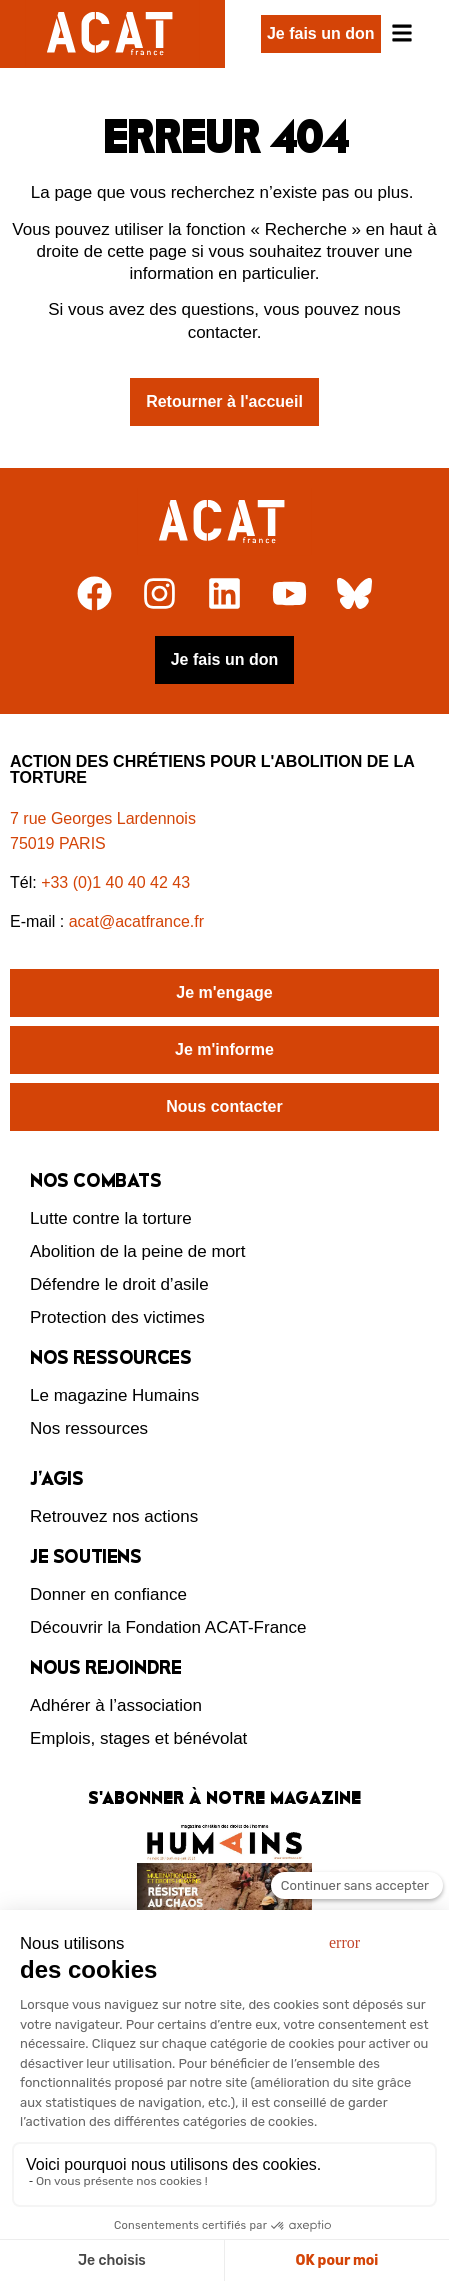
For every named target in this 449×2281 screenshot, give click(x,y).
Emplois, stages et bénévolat (138, 1738)
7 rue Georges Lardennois (103, 818)
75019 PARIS (58, 843)
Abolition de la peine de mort (137, 1251)
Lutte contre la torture (111, 1218)
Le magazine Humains (114, 1395)
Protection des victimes (117, 1317)
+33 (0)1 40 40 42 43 (115, 882)
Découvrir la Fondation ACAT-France (168, 1627)
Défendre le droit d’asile (119, 1284)
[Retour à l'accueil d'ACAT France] (112, 34)
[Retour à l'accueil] (224, 522)
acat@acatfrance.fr (139, 921)
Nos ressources (89, 1428)
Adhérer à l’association (116, 1705)
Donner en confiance (108, 1594)
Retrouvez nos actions (114, 1516)
